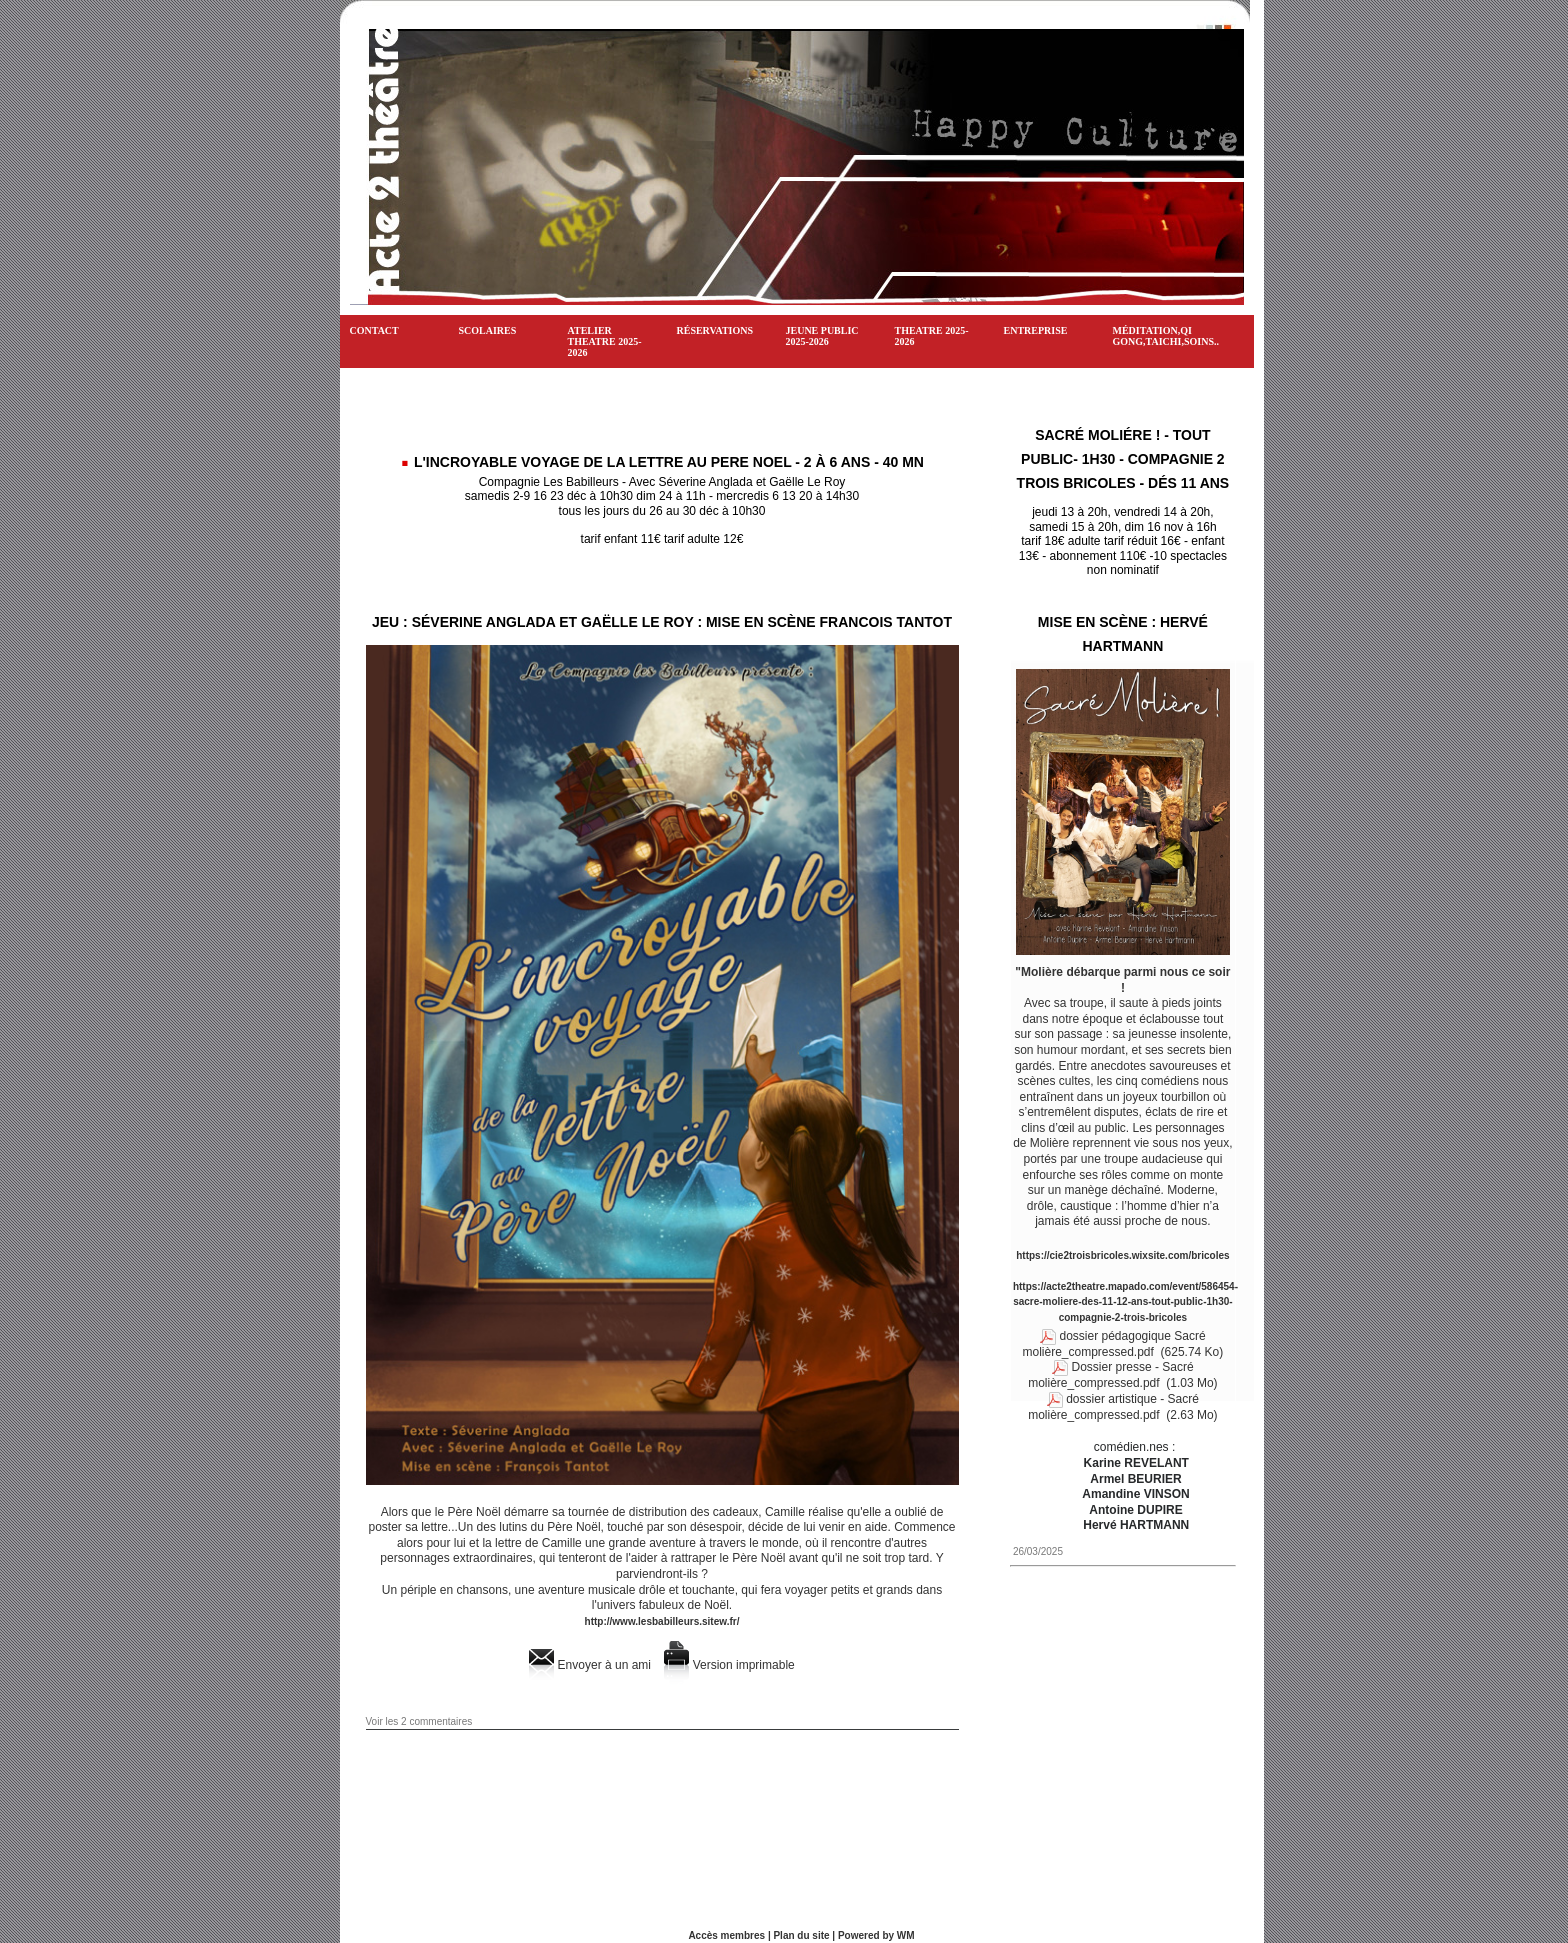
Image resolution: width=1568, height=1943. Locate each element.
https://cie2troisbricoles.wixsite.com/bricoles (1122, 1255)
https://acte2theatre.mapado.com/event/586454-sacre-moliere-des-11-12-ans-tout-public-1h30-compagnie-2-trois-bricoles (1125, 1302)
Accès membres (726, 1935)
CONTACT (374, 330)
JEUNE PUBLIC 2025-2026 (822, 336)
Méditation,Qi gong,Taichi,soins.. (1166, 336)
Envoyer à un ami (590, 1665)
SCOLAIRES (488, 330)
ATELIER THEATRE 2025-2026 (605, 341)
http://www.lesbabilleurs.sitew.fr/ (662, 1621)
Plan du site (801, 1935)
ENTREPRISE (1036, 330)
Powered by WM (876, 1935)
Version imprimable (729, 1665)
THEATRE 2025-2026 (932, 336)
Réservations (715, 330)
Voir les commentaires (419, 1721)
